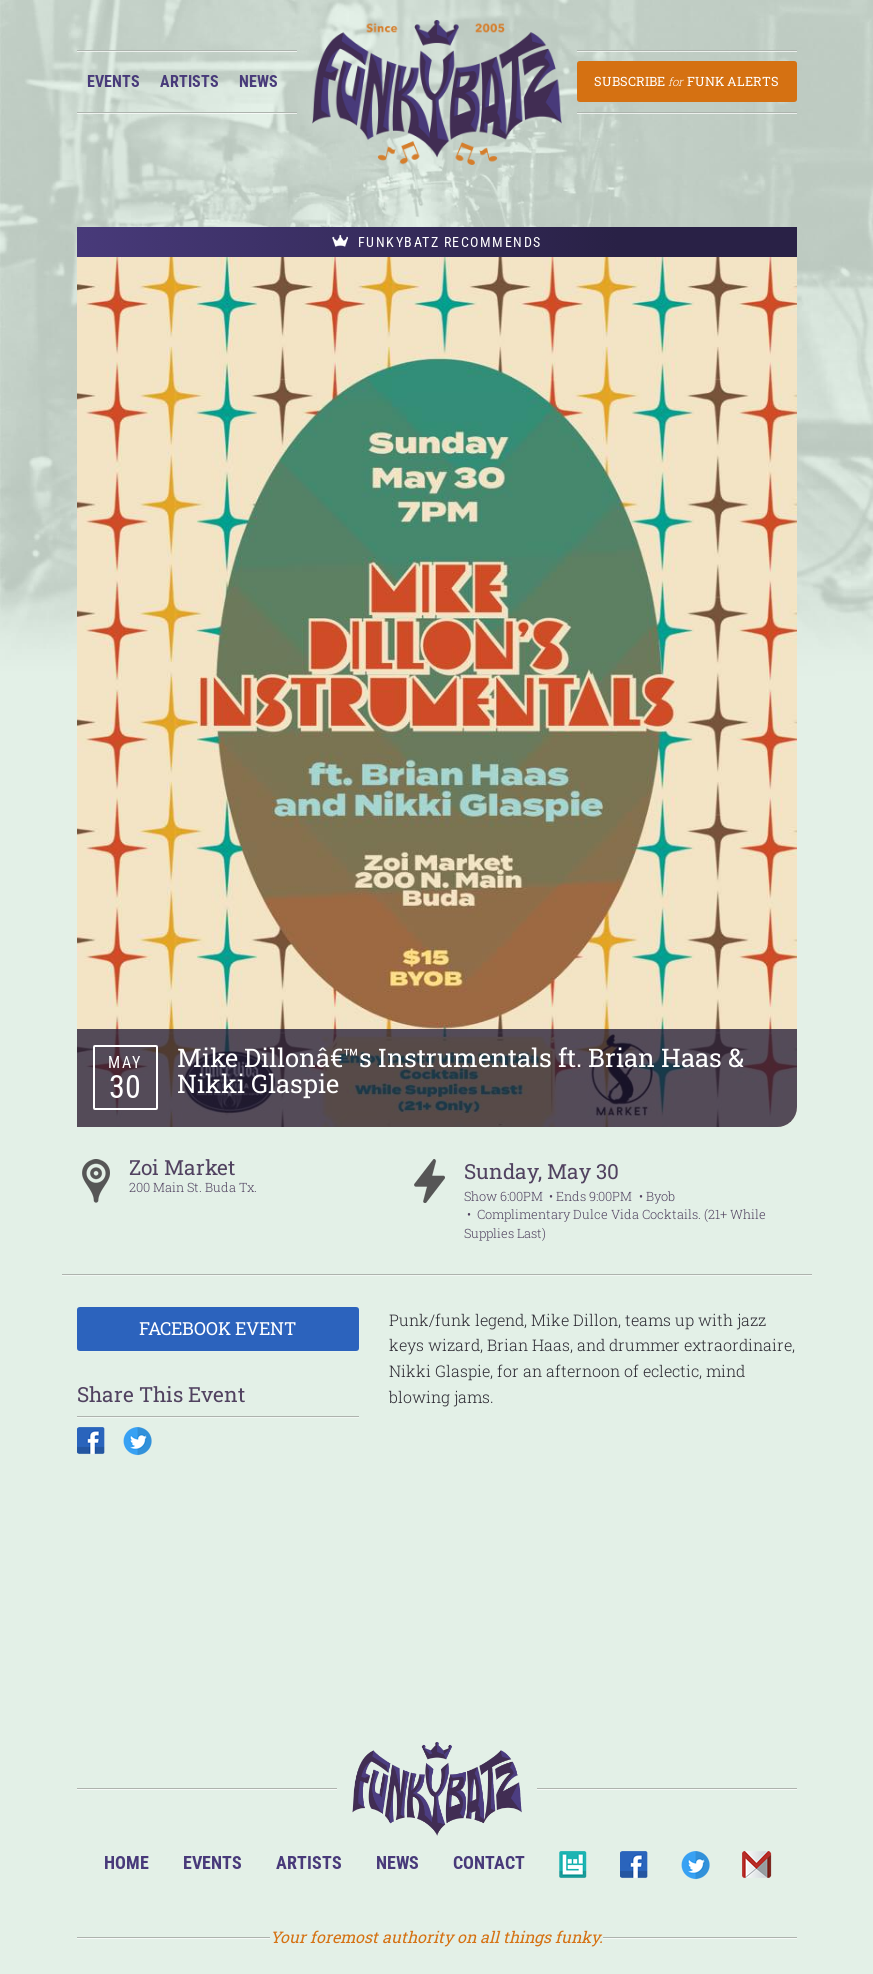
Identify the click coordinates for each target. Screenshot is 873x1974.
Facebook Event (217, 1328)
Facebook (633, 1870)
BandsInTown (572, 1870)
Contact (489, 1862)
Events (113, 81)
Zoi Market (182, 1167)
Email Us (755, 1870)
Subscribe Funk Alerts (686, 81)
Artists (189, 81)
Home (126, 1862)
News (258, 81)
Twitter (694, 1870)
